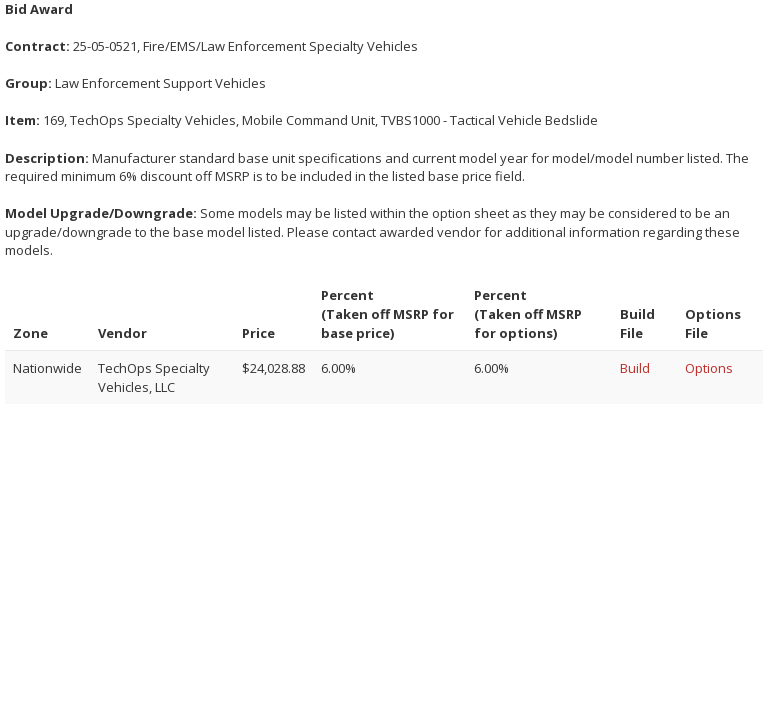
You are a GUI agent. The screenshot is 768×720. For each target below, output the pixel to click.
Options (709, 368)
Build (635, 368)
